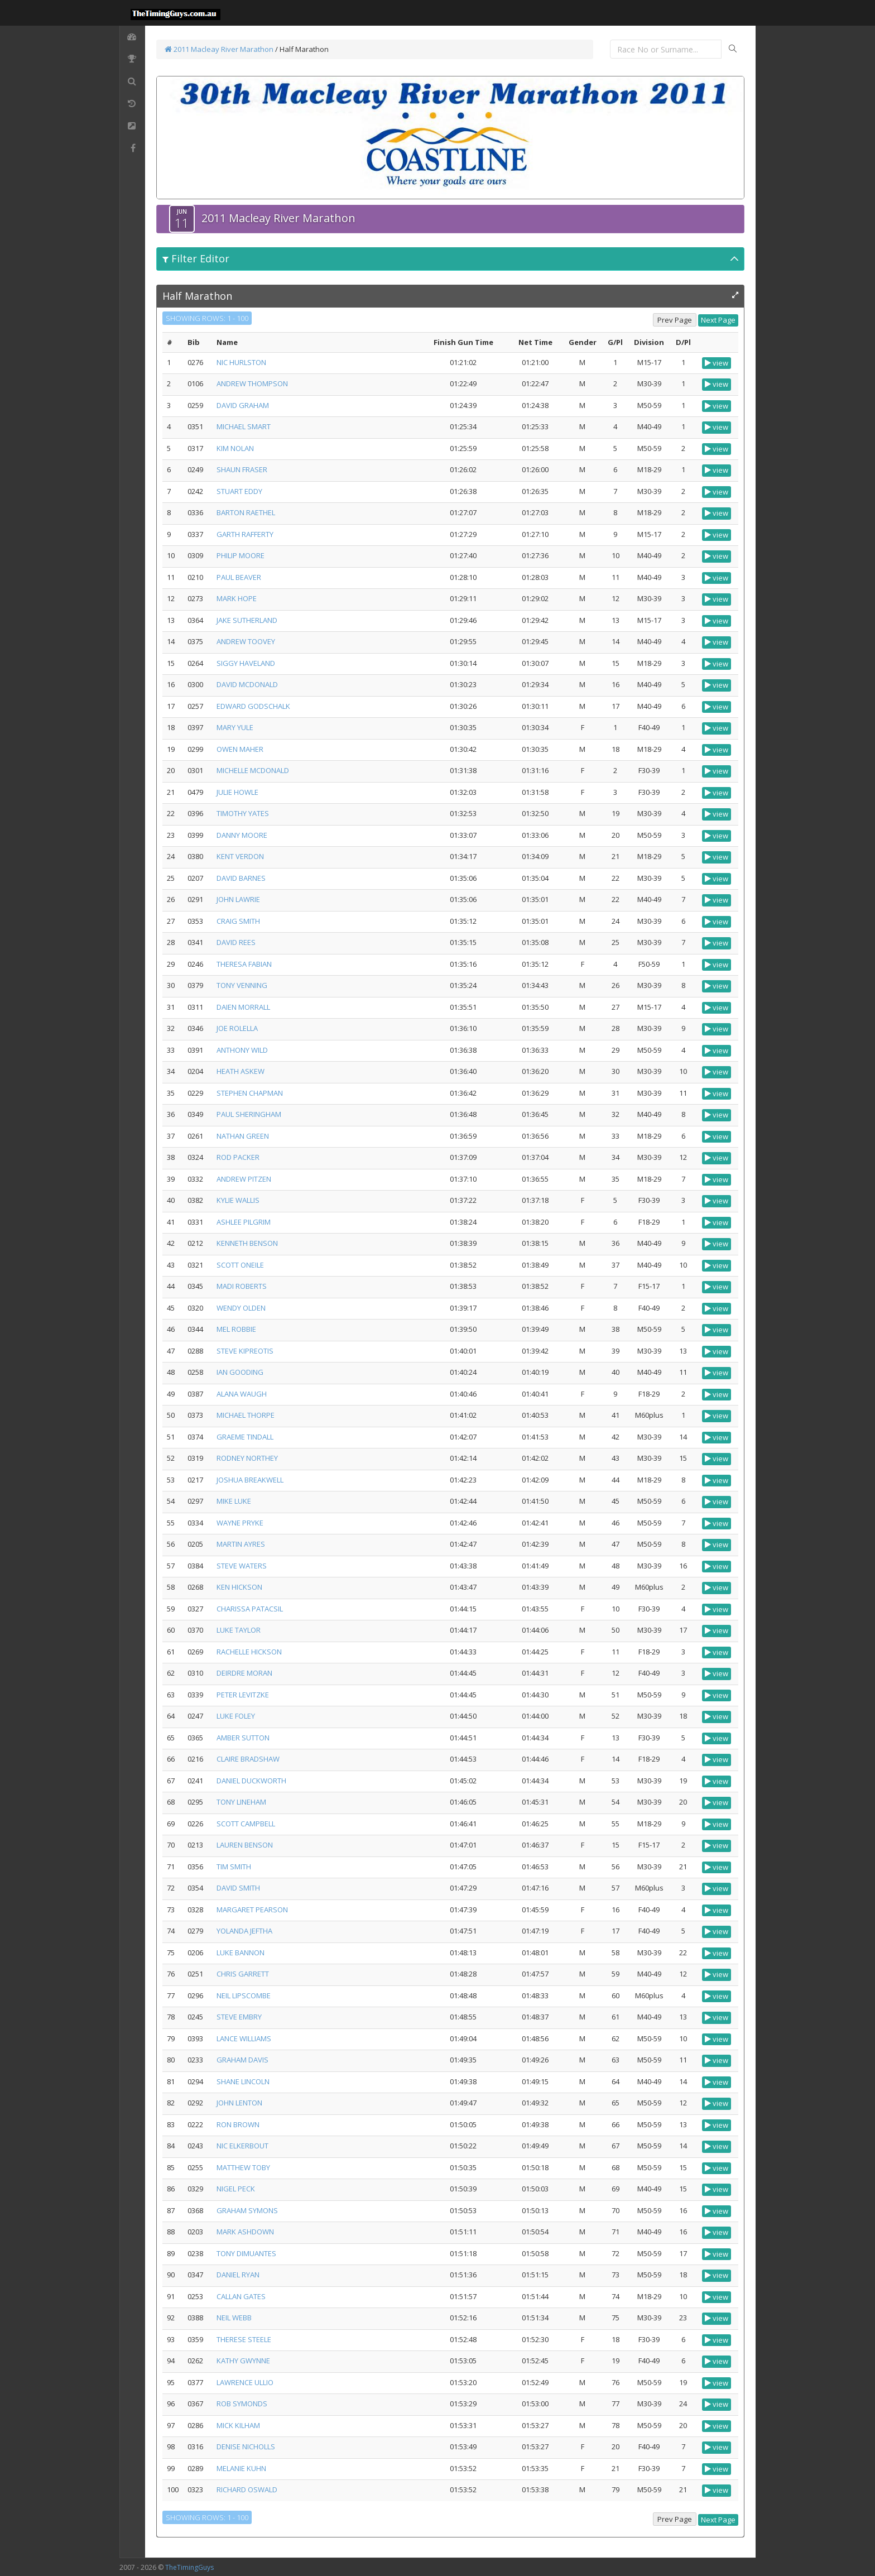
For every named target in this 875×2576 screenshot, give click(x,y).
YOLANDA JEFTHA (244, 1931)
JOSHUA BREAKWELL (250, 1480)
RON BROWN (238, 2124)
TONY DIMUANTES (246, 2253)
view (716, 363)
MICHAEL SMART (244, 426)
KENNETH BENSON (247, 1243)
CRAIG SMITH (238, 921)
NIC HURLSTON (241, 362)
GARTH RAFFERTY (245, 534)
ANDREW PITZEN (244, 1179)
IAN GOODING (240, 1372)
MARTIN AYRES (241, 1544)
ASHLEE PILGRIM (244, 1222)
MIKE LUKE (234, 1501)
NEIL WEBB (234, 2318)
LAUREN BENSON (245, 1845)
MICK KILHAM (238, 2425)
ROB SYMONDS (242, 2403)
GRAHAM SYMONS (247, 2210)
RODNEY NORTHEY (247, 1458)
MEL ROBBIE (236, 1329)
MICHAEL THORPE (246, 1415)
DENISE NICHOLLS (246, 2446)
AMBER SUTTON (243, 1738)
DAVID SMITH (238, 1888)
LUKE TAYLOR (239, 1630)
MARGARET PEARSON (252, 1910)
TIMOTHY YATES (243, 813)
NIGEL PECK (236, 2189)
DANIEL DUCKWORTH (251, 1781)
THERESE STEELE (244, 2339)
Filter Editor (195, 258)
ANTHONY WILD (242, 1050)
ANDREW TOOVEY (246, 641)
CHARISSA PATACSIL (250, 1609)
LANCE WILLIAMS (244, 2038)
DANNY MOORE (242, 835)
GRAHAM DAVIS (242, 2060)
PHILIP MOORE (241, 555)
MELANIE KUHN (241, 2468)
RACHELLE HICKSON (249, 1652)
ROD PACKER (238, 1157)
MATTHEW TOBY (243, 2167)
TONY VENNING (242, 985)
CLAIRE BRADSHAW (248, 1759)
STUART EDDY (239, 491)
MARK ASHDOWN (245, 2232)
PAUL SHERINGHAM (249, 1114)
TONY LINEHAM (241, 1802)
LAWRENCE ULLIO (245, 2382)
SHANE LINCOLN (243, 2081)
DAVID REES (236, 942)
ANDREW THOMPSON (252, 383)
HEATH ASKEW (241, 1071)
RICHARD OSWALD (247, 2489)
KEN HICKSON (239, 1587)
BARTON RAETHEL (246, 512)
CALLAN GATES (241, 2296)
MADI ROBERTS (242, 1286)
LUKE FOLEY (236, 1716)
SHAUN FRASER (242, 469)
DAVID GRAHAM (243, 405)
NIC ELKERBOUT (242, 2146)
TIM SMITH (234, 1867)
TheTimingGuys (189, 2567)
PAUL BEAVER (239, 577)
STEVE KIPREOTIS (245, 1351)
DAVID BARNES (241, 878)
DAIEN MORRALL (243, 1007)
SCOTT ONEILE (240, 1265)
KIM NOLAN (235, 448)
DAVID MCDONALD (247, 684)
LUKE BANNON (241, 1952)
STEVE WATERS (242, 1566)
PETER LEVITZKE (243, 1695)
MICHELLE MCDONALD (253, 770)
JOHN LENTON (239, 2103)
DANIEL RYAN (238, 2275)
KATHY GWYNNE (243, 2361)
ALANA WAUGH (242, 1394)
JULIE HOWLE (237, 792)
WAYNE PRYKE (240, 1523)
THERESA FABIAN (244, 964)
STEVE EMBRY (239, 2017)
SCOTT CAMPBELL (246, 1824)
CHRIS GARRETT (243, 1974)
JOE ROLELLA (237, 1028)
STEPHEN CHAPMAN (250, 1093)
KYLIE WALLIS (238, 1200)
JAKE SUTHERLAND (247, 620)
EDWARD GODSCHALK (253, 706)
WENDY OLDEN (241, 1308)
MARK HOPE (237, 598)
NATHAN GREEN (243, 1136)
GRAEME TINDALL (245, 1437)
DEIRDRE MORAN (244, 1673)
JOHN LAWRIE (238, 899)
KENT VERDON (240, 856)
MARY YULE (235, 727)
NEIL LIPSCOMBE (244, 1995)
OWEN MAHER (240, 749)
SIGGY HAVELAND (246, 663)
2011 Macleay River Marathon (219, 49)
